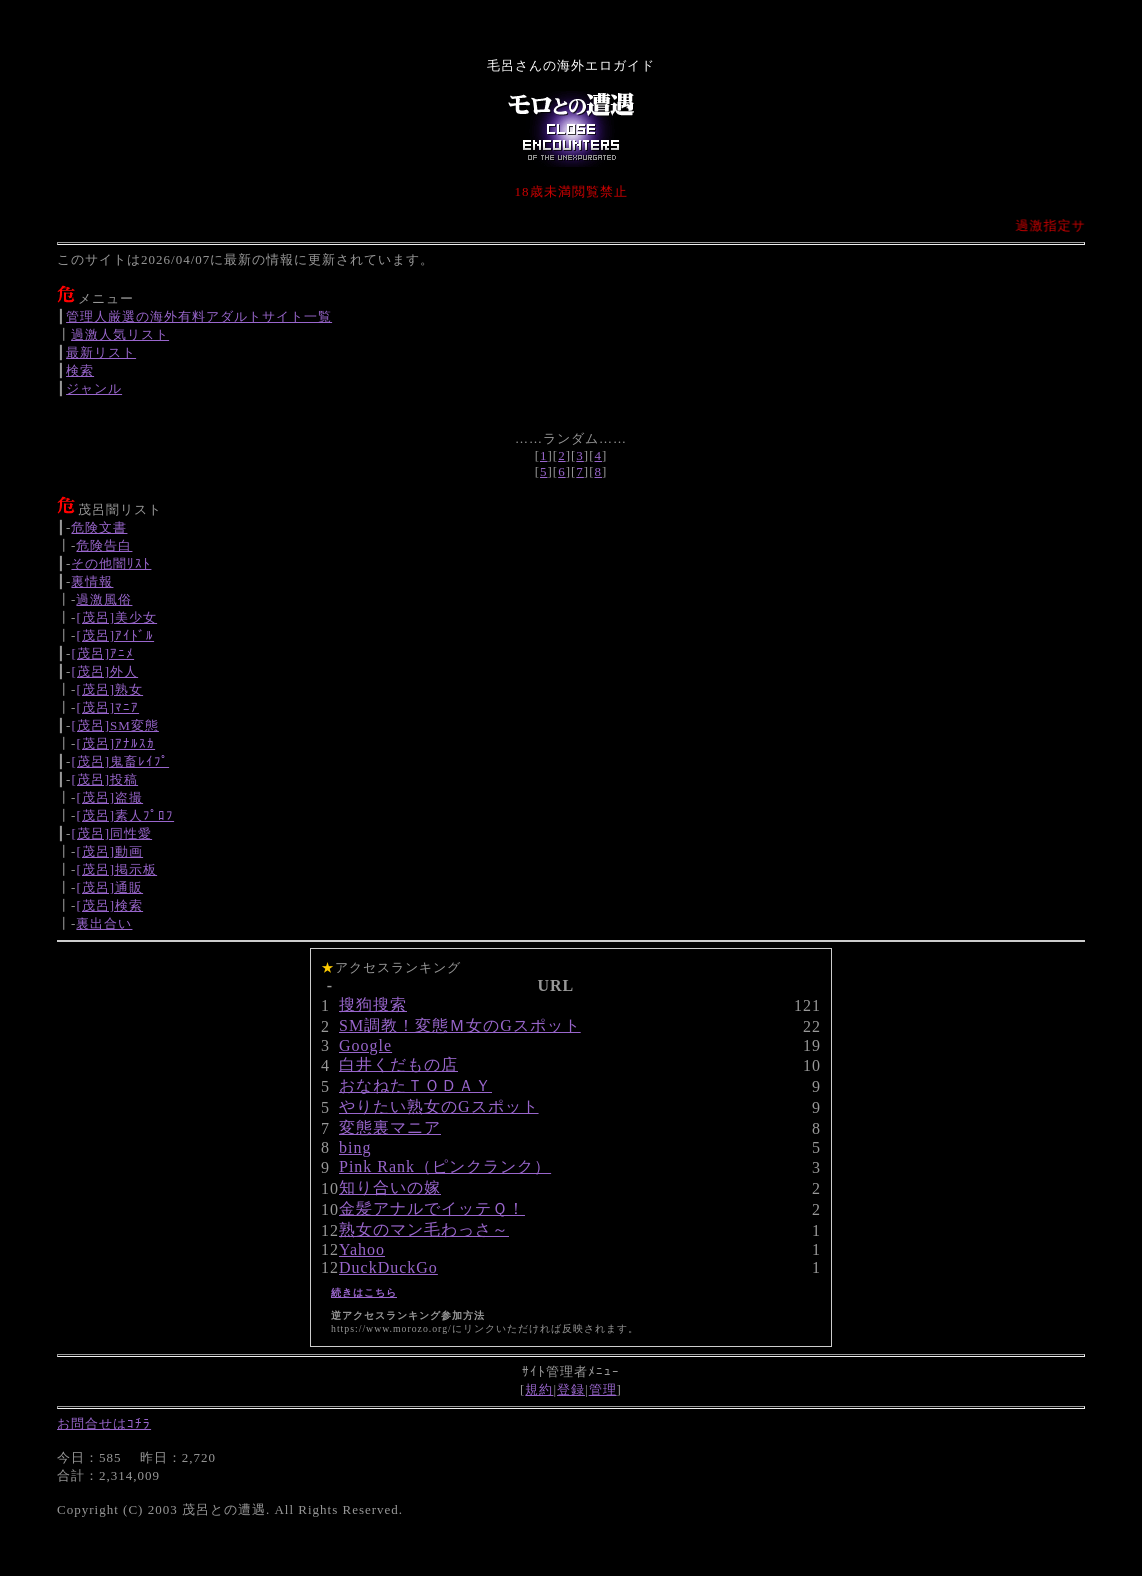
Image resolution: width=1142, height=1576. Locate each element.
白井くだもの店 (398, 1064)
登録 (571, 1389)
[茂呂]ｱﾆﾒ (102, 653)
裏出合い (104, 923)
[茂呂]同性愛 (111, 833)
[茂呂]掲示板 (116, 869)
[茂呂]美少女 (116, 617)
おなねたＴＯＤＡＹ (415, 1085)
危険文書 (99, 527)
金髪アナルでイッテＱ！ (432, 1208)
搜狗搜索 (373, 1004)
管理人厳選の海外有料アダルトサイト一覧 (199, 316)
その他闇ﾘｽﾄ (111, 563)
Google (365, 1045)
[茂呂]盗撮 (109, 797)
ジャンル (94, 388)
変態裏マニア (390, 1127)
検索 (80, 370)
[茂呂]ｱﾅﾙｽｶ (115, 743)
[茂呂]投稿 (104, 779)
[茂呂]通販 (109, 887)
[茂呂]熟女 (109, 689)
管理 (603, 1389)
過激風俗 (104, 599)
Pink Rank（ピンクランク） (445, 1166)
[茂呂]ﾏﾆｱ (107, 707)
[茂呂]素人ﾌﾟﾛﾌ (125, 815)
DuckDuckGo (388, 1267)
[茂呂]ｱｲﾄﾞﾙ (115, 635)
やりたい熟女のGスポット (439, 1106)
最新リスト (101, 352)
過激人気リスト (120, 334)
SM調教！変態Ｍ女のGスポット (460, 1025)
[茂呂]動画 (109, 851)
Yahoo (362, 1249)
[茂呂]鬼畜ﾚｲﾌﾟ (120, 761)
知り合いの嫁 (390, 1187)
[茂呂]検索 (109, 905)
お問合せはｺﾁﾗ (104, 1423)
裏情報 (92, 581)
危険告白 (104, 545)
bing (355, 1147)
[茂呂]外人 (104, 671)
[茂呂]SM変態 (114, 725)
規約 (539, 1389)
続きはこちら (364, 1292)
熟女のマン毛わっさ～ (424, 1229)
